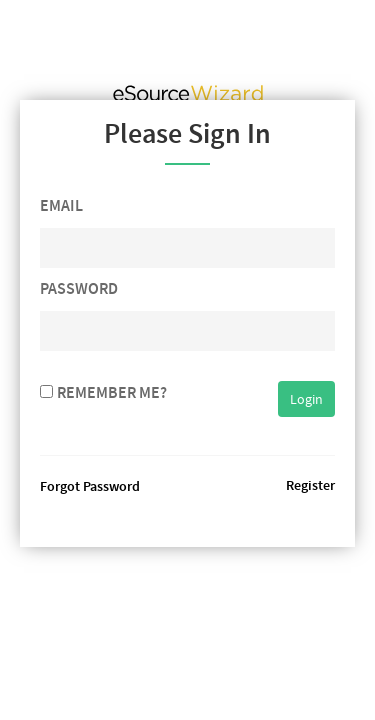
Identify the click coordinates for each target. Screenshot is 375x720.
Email (61, 205)
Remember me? (112, 392)
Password (79, 288)
